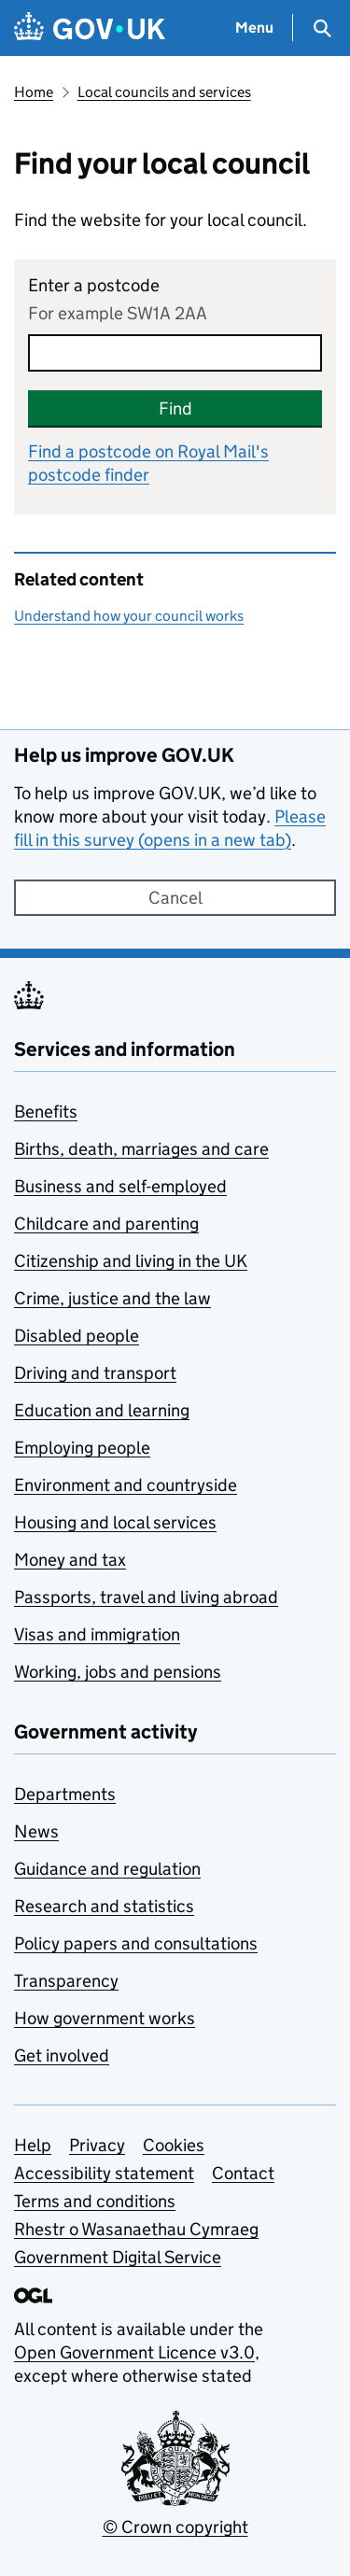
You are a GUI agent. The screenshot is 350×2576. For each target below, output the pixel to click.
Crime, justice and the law (112, 1298)
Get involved (61, 2055)
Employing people (82, 1447)
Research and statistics (104, 1906)
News (36, 1831)
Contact (243, 2173)
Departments (65, 1794)
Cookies (173, 2145)
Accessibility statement (104, 2173)
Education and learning (101, 1410)
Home (33, 92)
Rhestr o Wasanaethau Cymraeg (136, 2229)
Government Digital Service (117, 2257)
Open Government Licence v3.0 (134, 2352)
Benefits (45, 1111)
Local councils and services (164, 92)
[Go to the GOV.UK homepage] (89, 28)
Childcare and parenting (106, 1223)
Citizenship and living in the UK (130, 1261)
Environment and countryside (125, 1485)
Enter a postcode (94, 285)
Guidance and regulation (107, 1868)
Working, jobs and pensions (117, 1671)
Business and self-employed (120, 1186)
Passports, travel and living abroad (146, 1597)
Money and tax (70, 1559)
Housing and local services (115, 1522)
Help (32, 2145)
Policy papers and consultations (136, 1943)
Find (175, 408)
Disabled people (76, 1335)
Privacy (97, 2145)
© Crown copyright (175, 2527)
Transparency (66, 1981)
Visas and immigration (97, 1634)
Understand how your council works (129, 616)
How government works (104, 2018)
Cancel (175, 897)
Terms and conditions (94, 2201)
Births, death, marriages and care (141, 1149)
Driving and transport (95, 1373)
